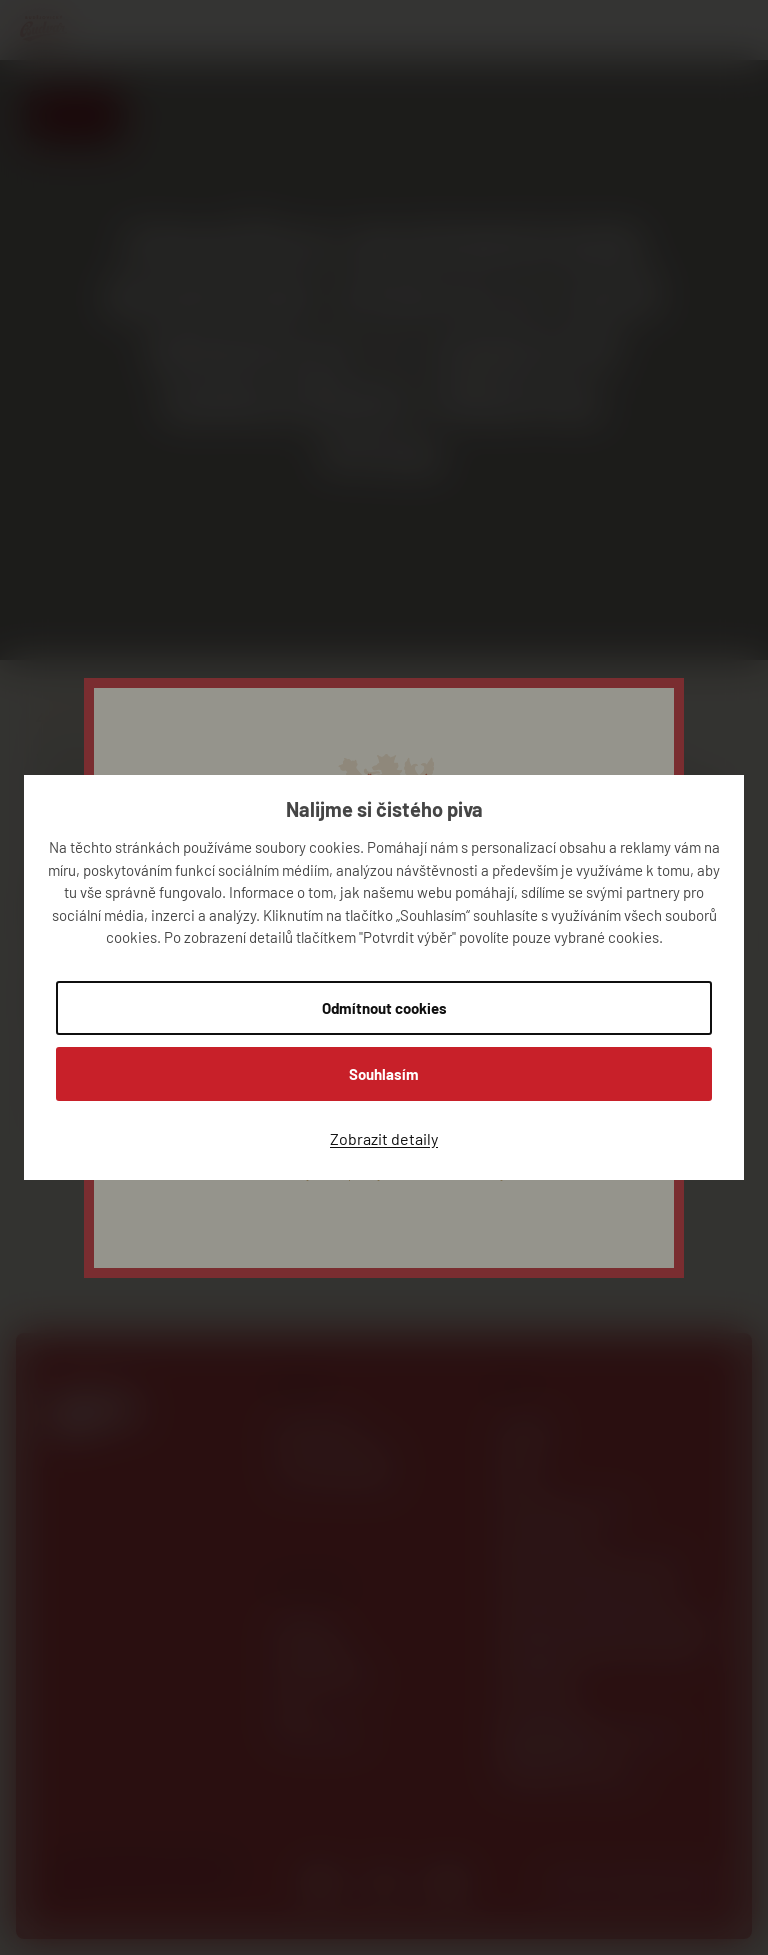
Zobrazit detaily (384, 1138)
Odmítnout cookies (384, 1008)
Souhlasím (384, 1074)
